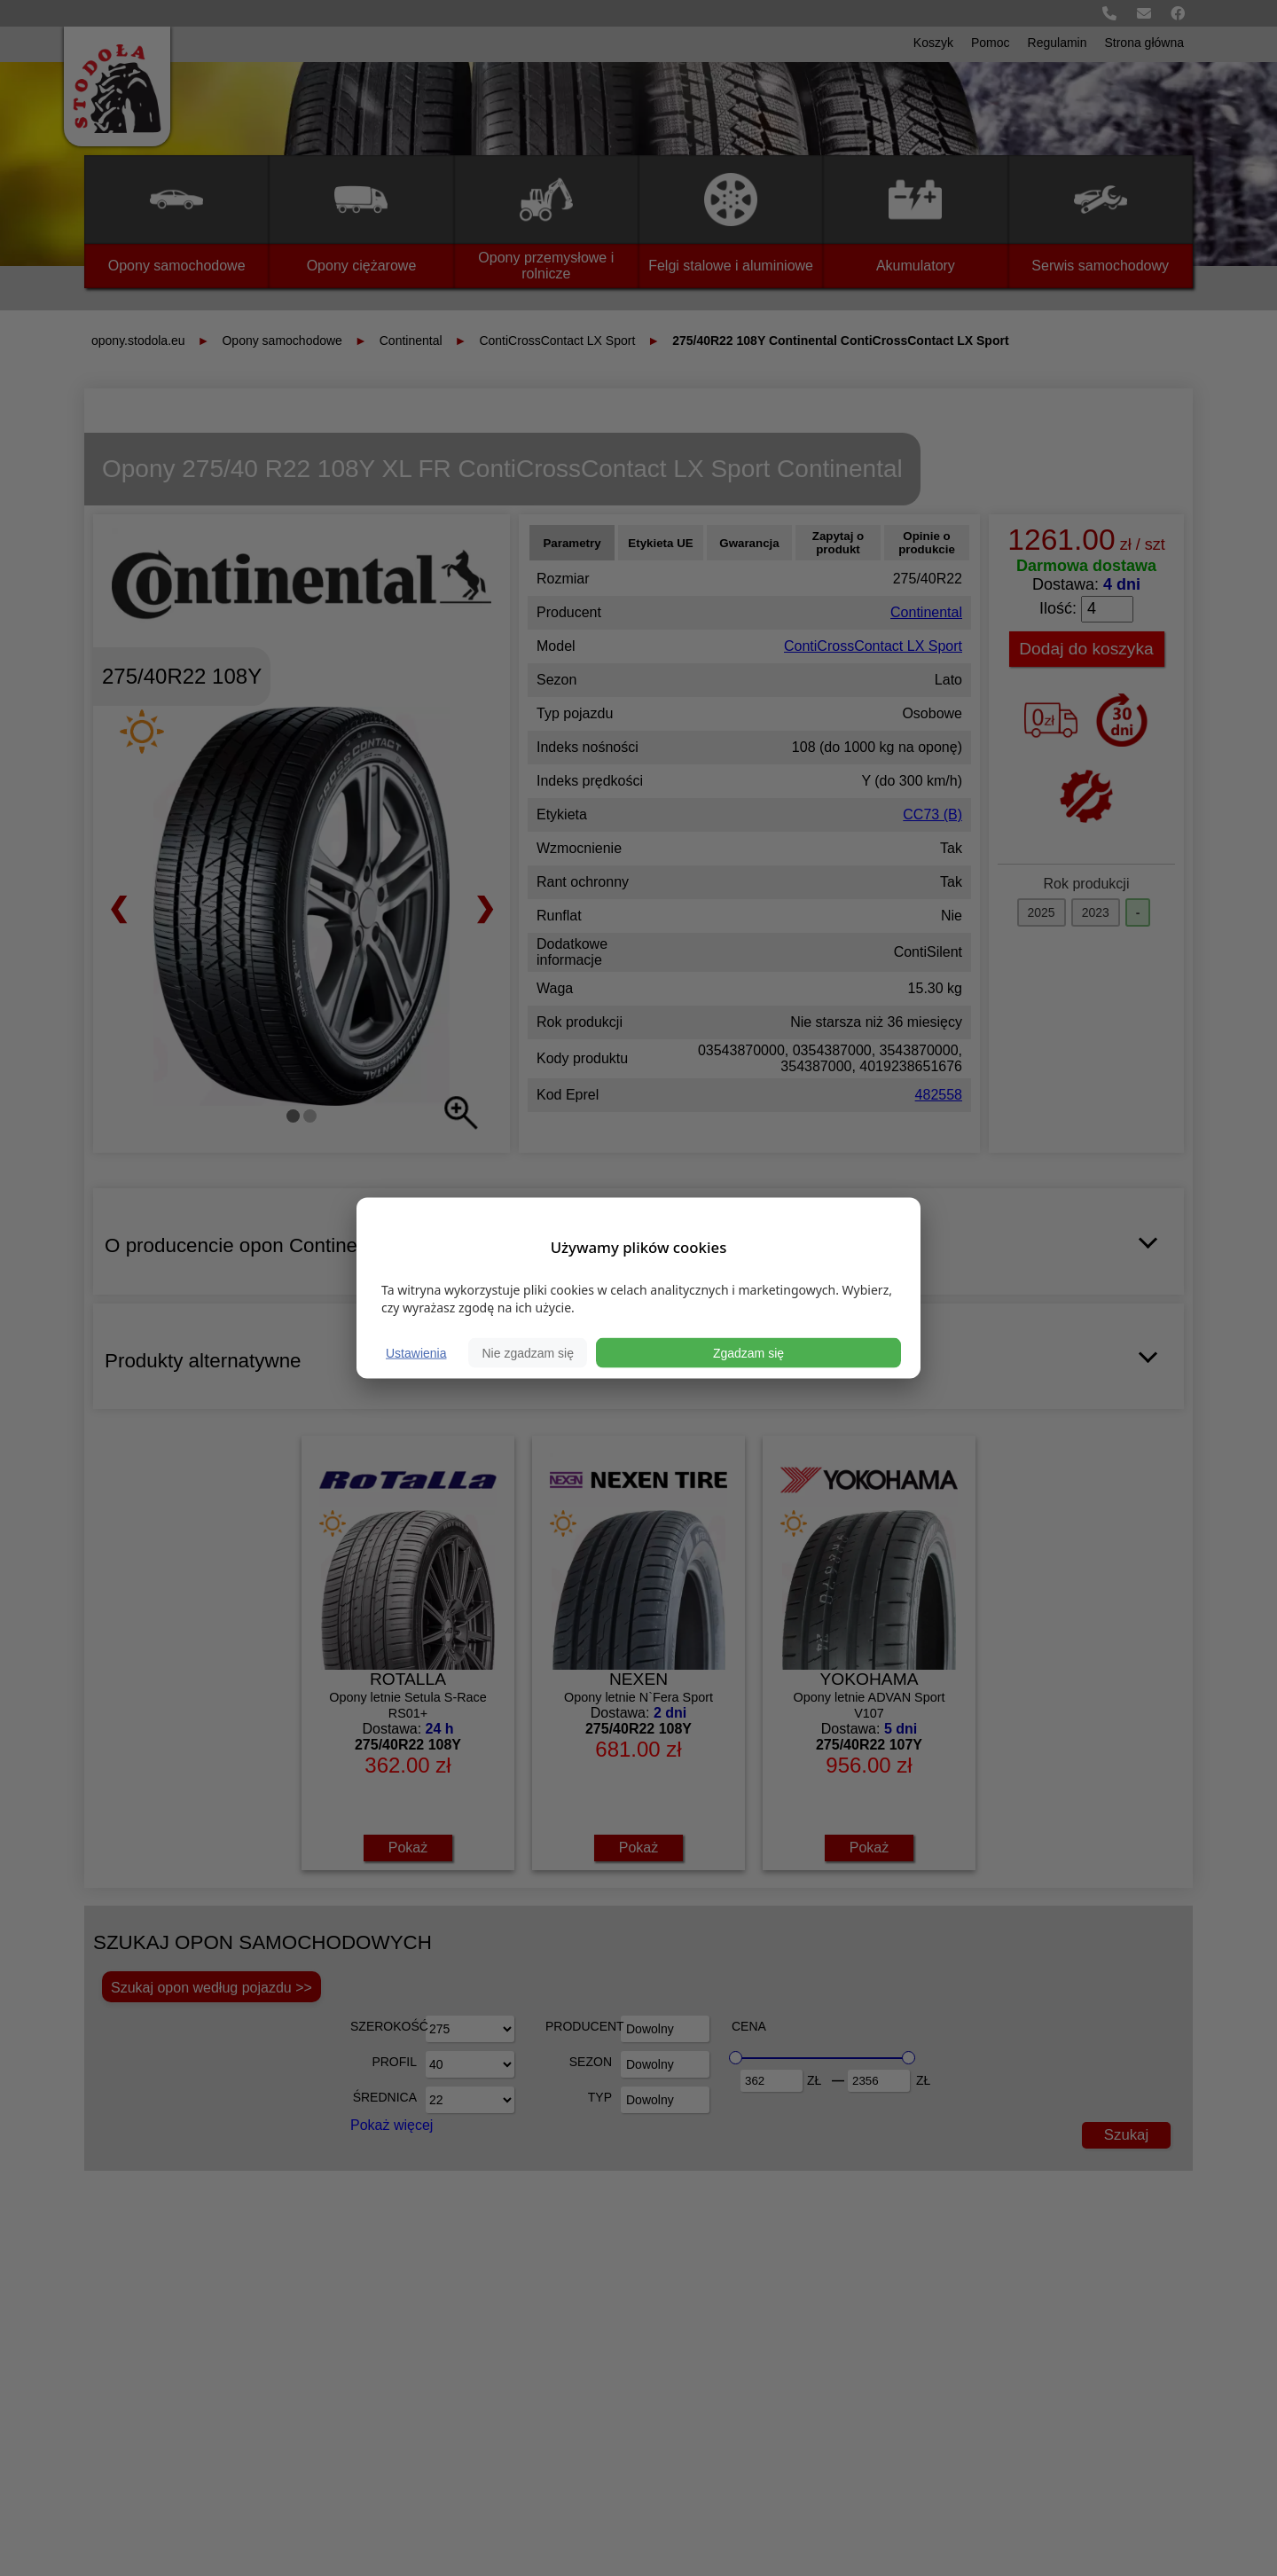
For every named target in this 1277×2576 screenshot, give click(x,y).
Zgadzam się (748, 1353)
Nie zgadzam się (528, 1353)
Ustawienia (416, 1353)
